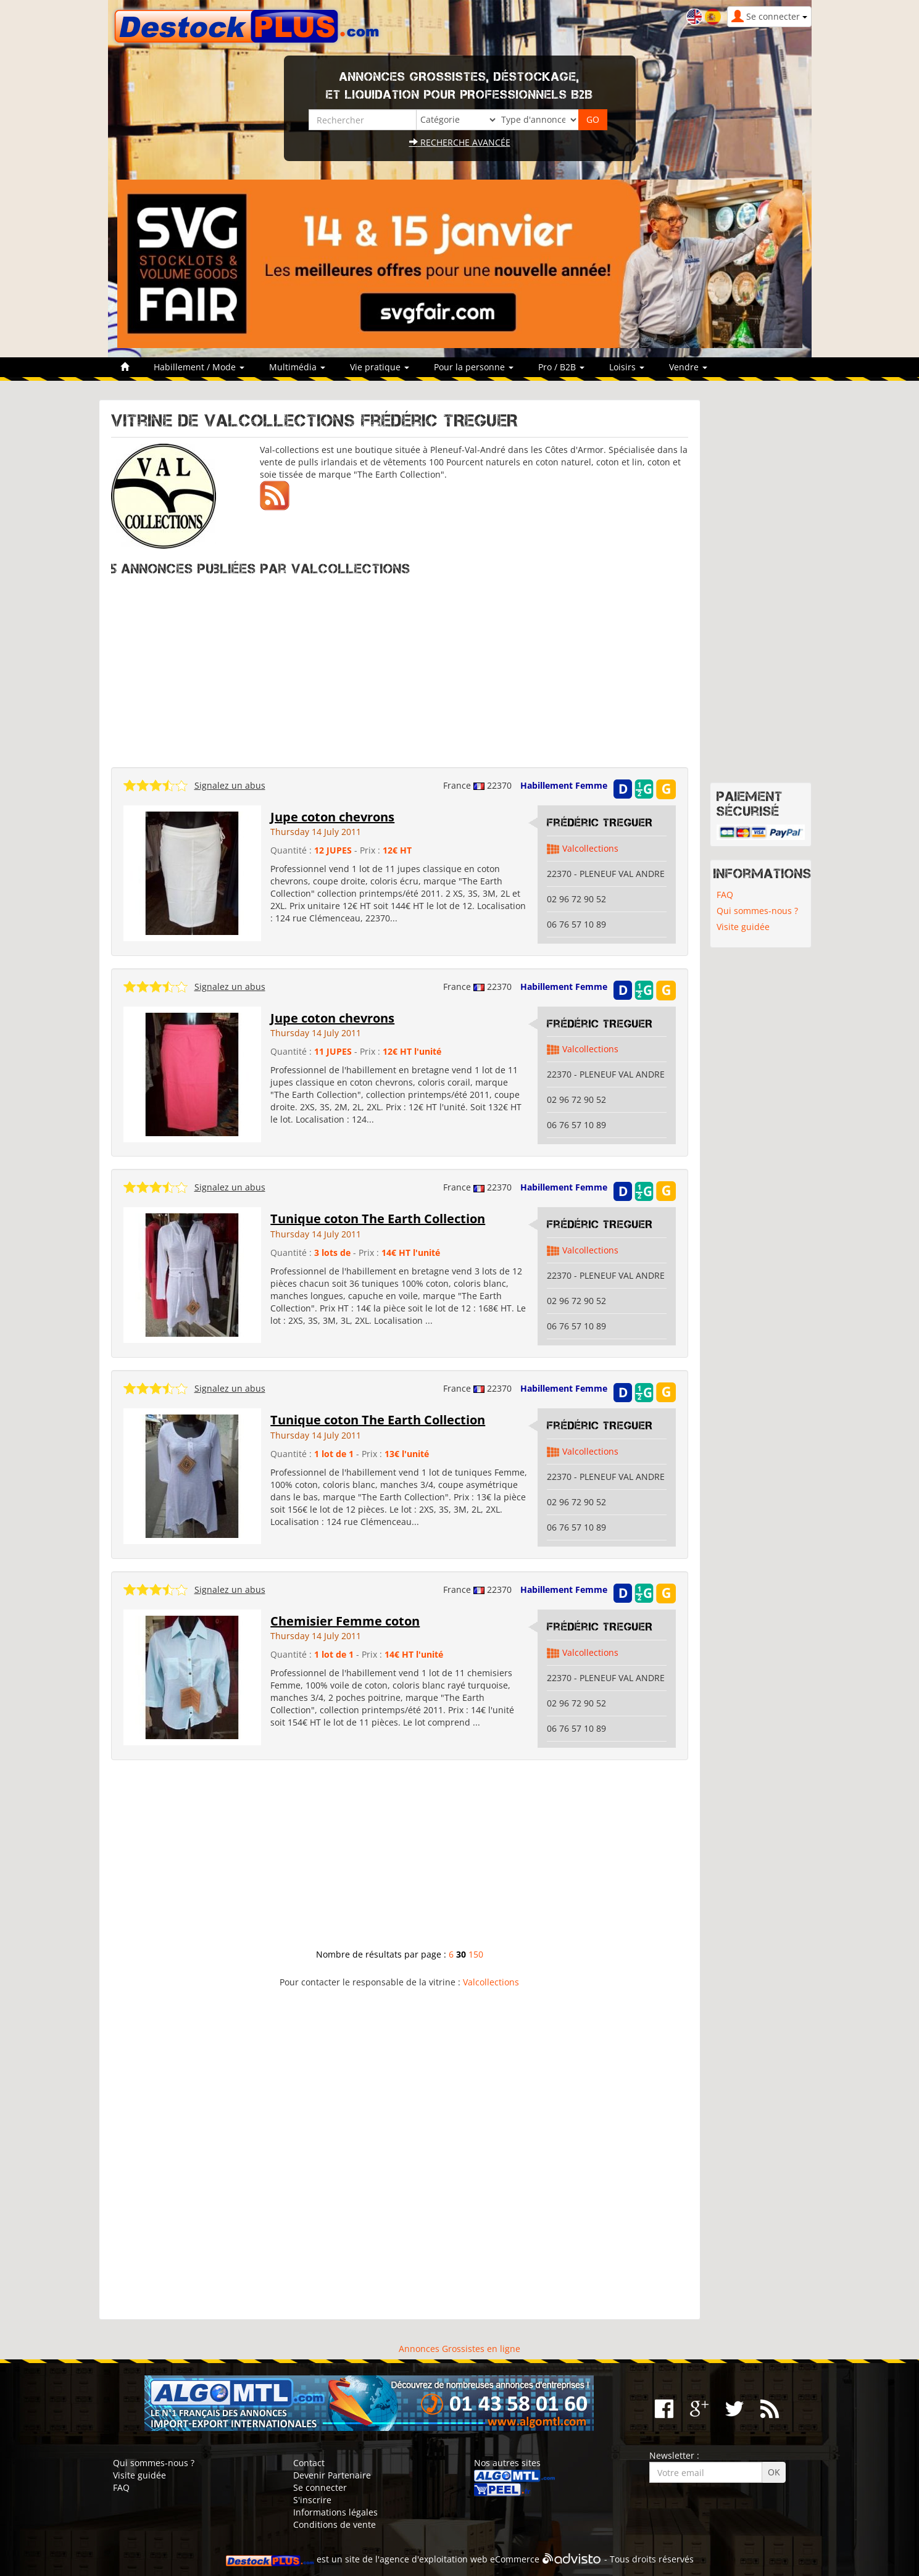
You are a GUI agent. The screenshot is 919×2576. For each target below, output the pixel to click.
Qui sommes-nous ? (757, 910)
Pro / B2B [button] (561, 367)
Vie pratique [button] (379, 367)
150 (475, 1954)
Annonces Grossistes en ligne (459, 2348)
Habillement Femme (563, 785)
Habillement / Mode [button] (199, 367)
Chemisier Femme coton (345, 1621)
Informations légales (335, 2512)
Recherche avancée (459, 142)
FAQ (725, 894)
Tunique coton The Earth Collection (377, 1218)
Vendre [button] (688, 367)
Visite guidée (743, 927)
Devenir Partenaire (332, 2475)
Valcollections (590, 848)
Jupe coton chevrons (332, 816)
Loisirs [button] (626, 367)
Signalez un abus (229, 785)
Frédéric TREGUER (600, 822)
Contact (309, 2463)
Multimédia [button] (297, 367)
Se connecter (320, 2487)
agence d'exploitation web (434, 2559)
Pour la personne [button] (474, 367)
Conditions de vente (334, 2524)
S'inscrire (312, 2500)
